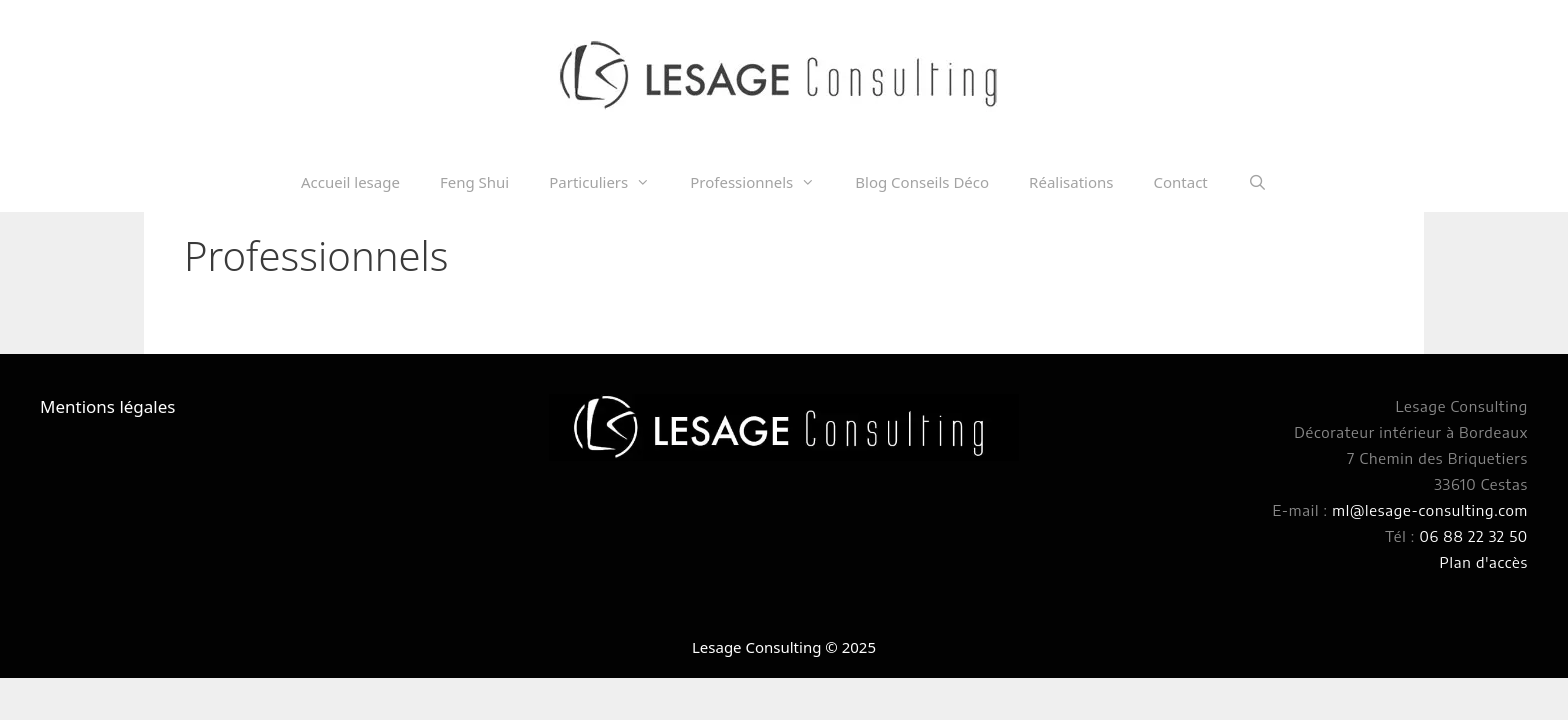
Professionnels (762, 182)
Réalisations (1071, 182)
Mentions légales (107, 406)
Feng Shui (474, 182)
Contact (1180, 182)
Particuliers (609, 182)
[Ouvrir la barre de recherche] (1257, 182)
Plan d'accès (1484, 562)
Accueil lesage (350, 182)
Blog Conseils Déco (922, 182)
